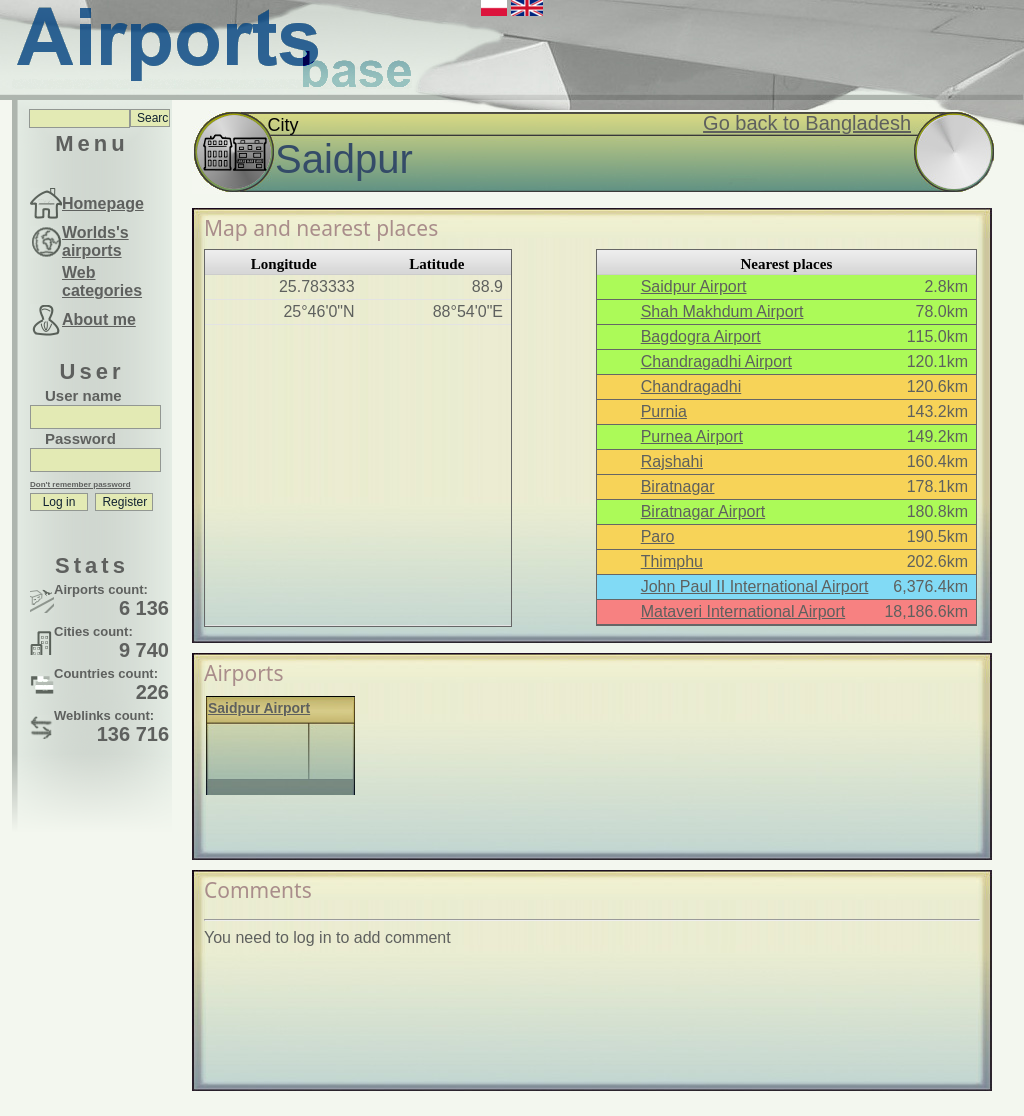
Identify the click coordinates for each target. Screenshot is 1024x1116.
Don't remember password (80, 484)
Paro (658, 536)
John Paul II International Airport (755, 586)
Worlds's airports (95, 241)
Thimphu (672, 561)
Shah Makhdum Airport (722, 311)
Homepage (103, 203)
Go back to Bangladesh (807, 123)
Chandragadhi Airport (716, 361)
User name (83, 395)
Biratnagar (678, 486)
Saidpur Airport (694, 286)
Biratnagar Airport (703, 511)
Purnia (664, 411)
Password (80, 438)
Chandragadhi (691, 386)
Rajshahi (672, 461)
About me (99, 319)
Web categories (102, 281)
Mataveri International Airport (743, 611)
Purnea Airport (692, 436)
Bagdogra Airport (701, 336)
